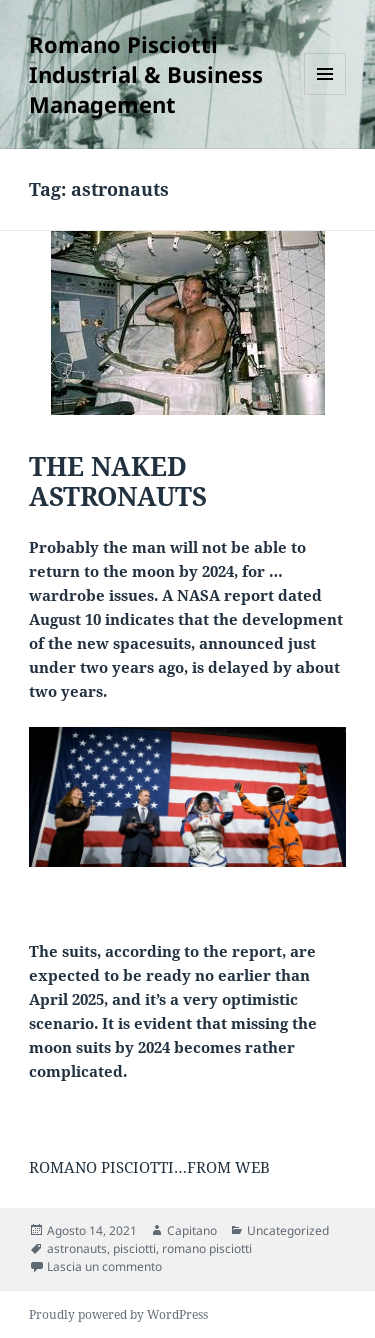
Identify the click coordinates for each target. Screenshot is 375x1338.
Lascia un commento (104, 1266)
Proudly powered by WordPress (118, 1314)
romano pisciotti (207, 1248)
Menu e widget (325, 94)
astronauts (77, 1248)
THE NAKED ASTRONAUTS (118, 481)
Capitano (192, 1230)
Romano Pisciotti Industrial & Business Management (146, 74)
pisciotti (134, 1248)
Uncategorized (288, 1230)
